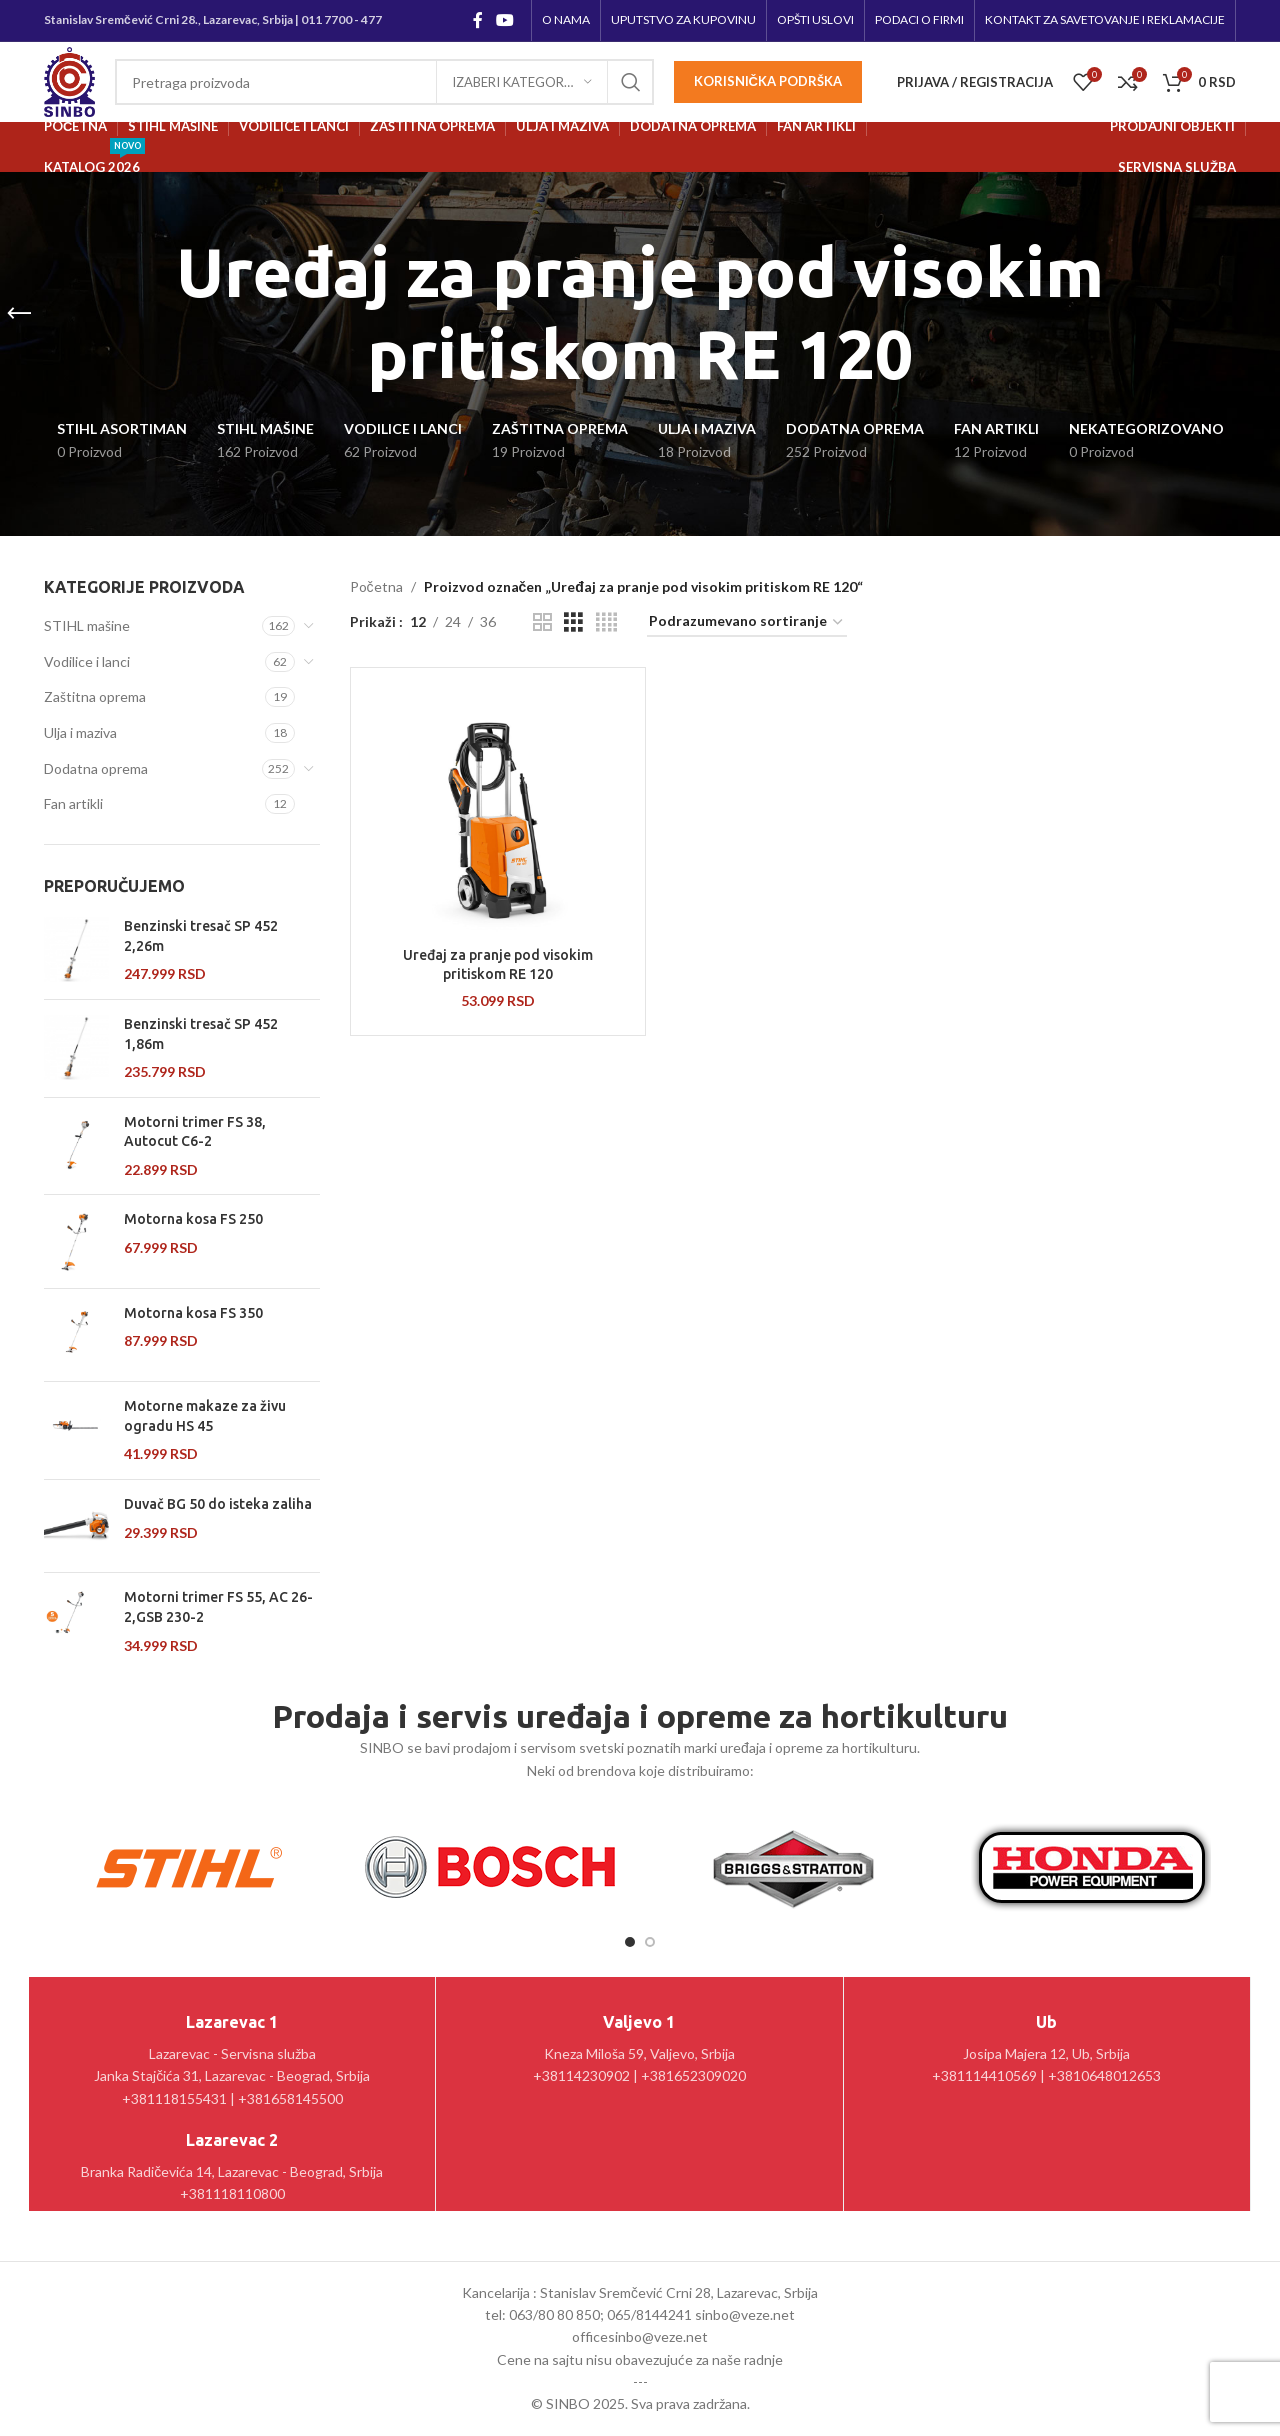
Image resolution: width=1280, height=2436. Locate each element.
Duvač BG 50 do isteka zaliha (218, 1504)
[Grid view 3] (573, 622)
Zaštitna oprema (95, 696)
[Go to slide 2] (650, 1942)
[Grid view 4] (606, 622)
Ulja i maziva (80, 732)
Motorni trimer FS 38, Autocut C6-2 (195, 1132)
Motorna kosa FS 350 (193, 1313)
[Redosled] (747, 622)
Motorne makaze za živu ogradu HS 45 (205, 1416)
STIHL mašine (87, 625)
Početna (376, 586)
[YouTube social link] (505, 20)
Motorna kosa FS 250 (193, 1219)
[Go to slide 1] (630, 1942)
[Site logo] (69, 80)
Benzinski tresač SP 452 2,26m (201, 936)
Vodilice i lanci (87, 661)
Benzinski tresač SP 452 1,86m (201, 1034)
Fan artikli (73, 803)
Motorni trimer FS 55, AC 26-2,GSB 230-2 (218, 1607)
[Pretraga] (384, 82)
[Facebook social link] (477, 20)
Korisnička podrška (768, 81)
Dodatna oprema (96, 768)
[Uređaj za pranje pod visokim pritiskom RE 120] (498, 810)
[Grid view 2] (542, 622)
